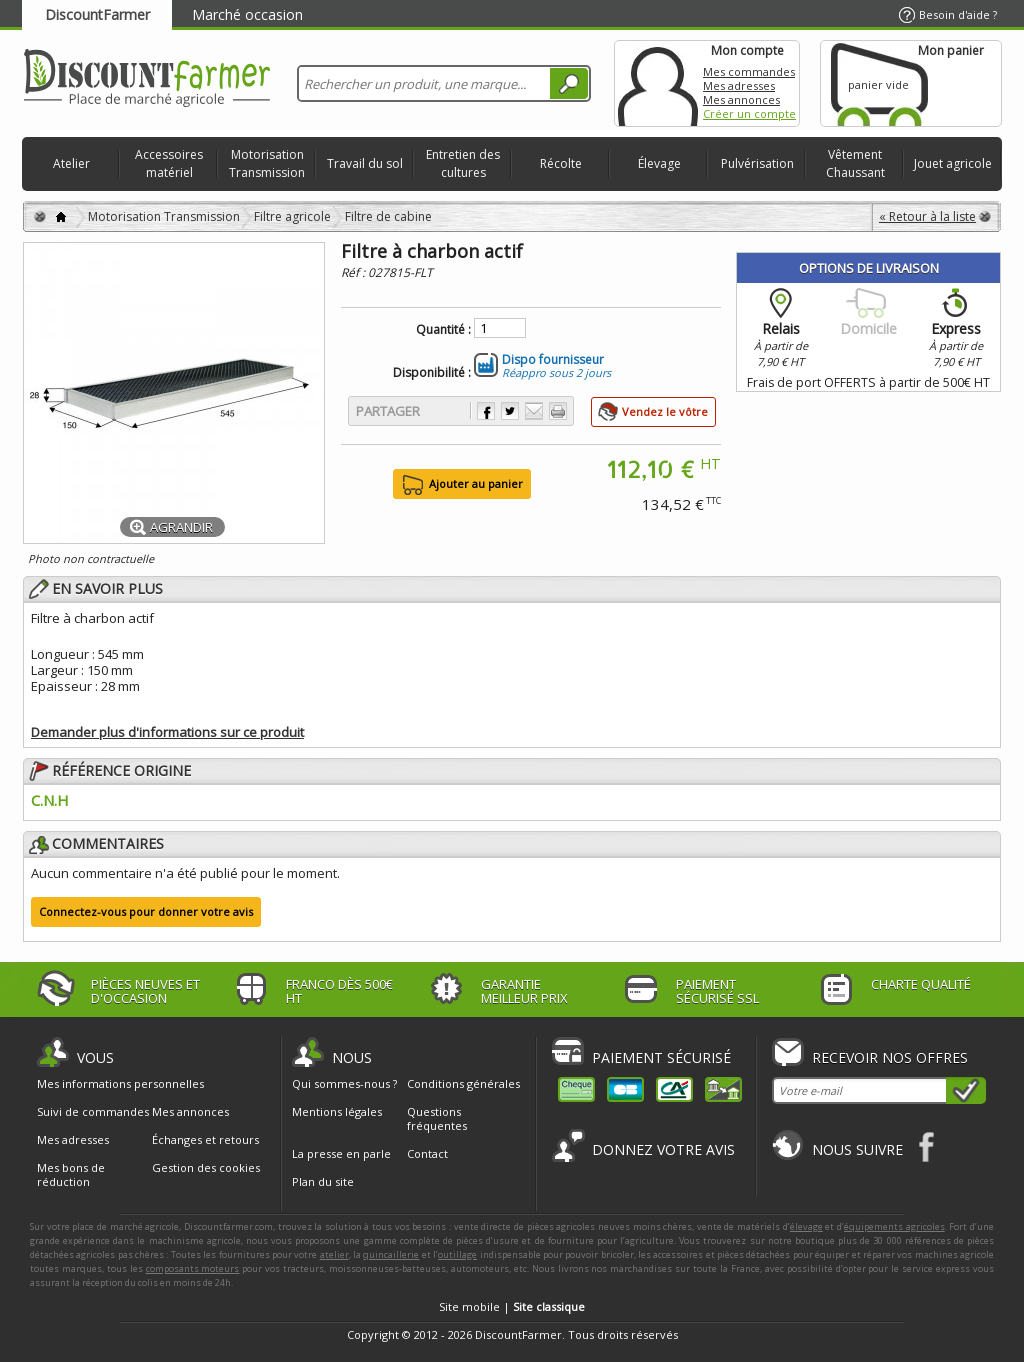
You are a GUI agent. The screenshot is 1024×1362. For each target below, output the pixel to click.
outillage (457, 1254)
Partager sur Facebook (486, 411)
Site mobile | (512, 1306)
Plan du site (323, 1181)
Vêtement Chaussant (855, 163)
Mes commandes (749, 71)
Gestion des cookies (206, 1168)
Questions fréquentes (437, 1118)
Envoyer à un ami (534, 411)
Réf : (354, 272)
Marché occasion (247, 14)
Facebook (927, 1146)
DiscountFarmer (97, 14)
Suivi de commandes (93, 1112)
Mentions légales (337, 1111)
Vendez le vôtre (665, 411)
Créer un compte (749, 113)
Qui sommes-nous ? (344, 1083)
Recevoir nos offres (890, 1057)
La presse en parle (341, 1153)
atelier (334, 1254)
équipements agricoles (894, 1226)
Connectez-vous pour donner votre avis (146, 911)
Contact (427, 1153)
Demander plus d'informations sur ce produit (167, 732)
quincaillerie (391, 1254)
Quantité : (443, 330)
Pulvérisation (757, 163)
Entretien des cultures (463, 163)
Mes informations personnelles (120, 1084)
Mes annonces (741, 99)
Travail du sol (365, 163)
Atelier (71, 163)
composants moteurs (193, 1268)
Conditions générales (463, 1083)
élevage (806, 1226)
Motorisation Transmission (267, 163)
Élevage (659, 163)
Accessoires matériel (169, 163)
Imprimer (558, 411)
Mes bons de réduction (71, 1175)
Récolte (561, 163)
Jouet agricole (953, 163)
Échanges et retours (205, 1140)
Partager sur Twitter (510, 411)
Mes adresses (739, 85)
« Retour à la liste (927, 216)
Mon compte (658, 83)
